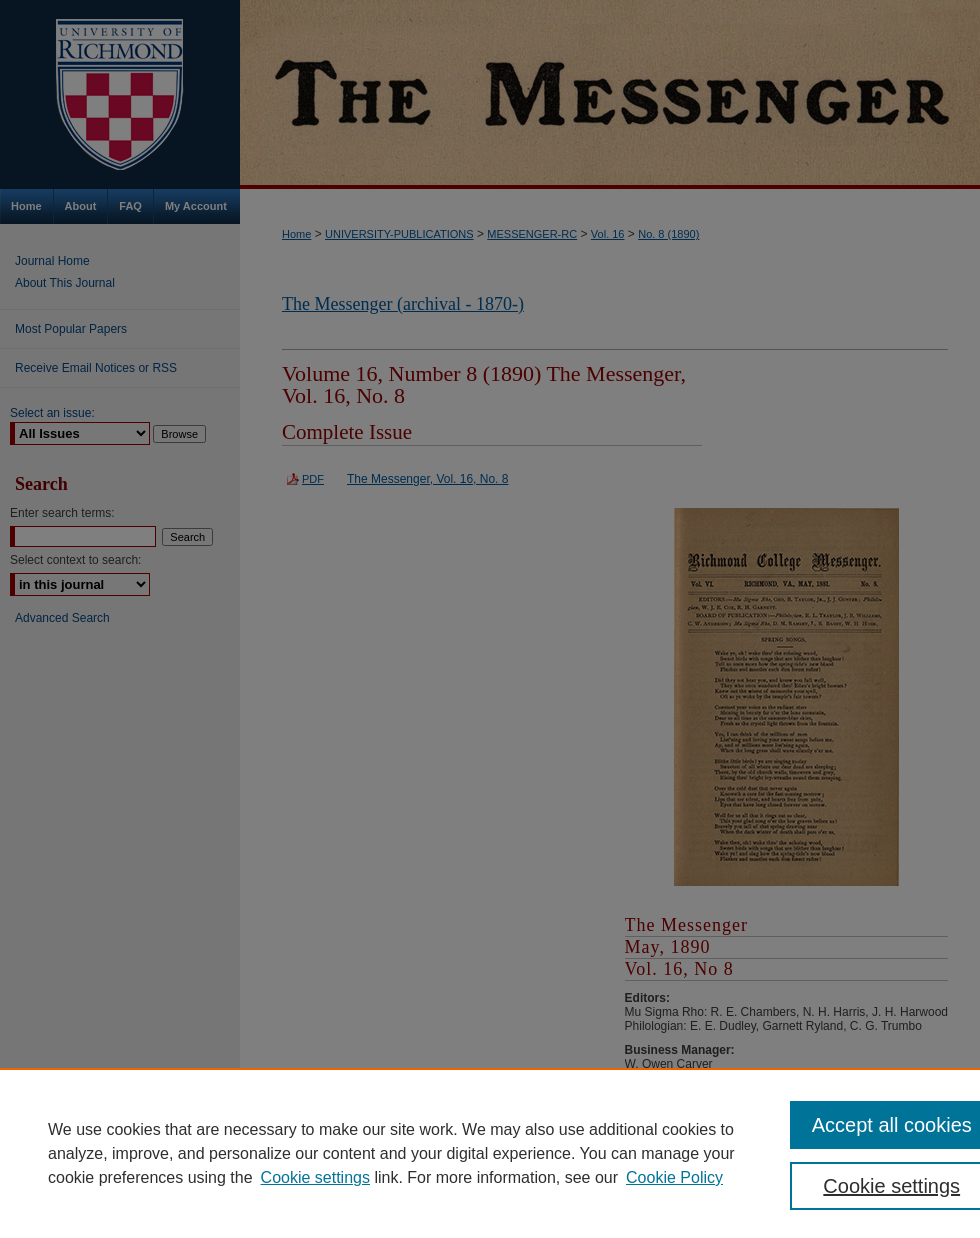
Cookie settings (315, 1177)
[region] (490, 1153)
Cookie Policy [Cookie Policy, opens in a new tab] (674, 1177)
